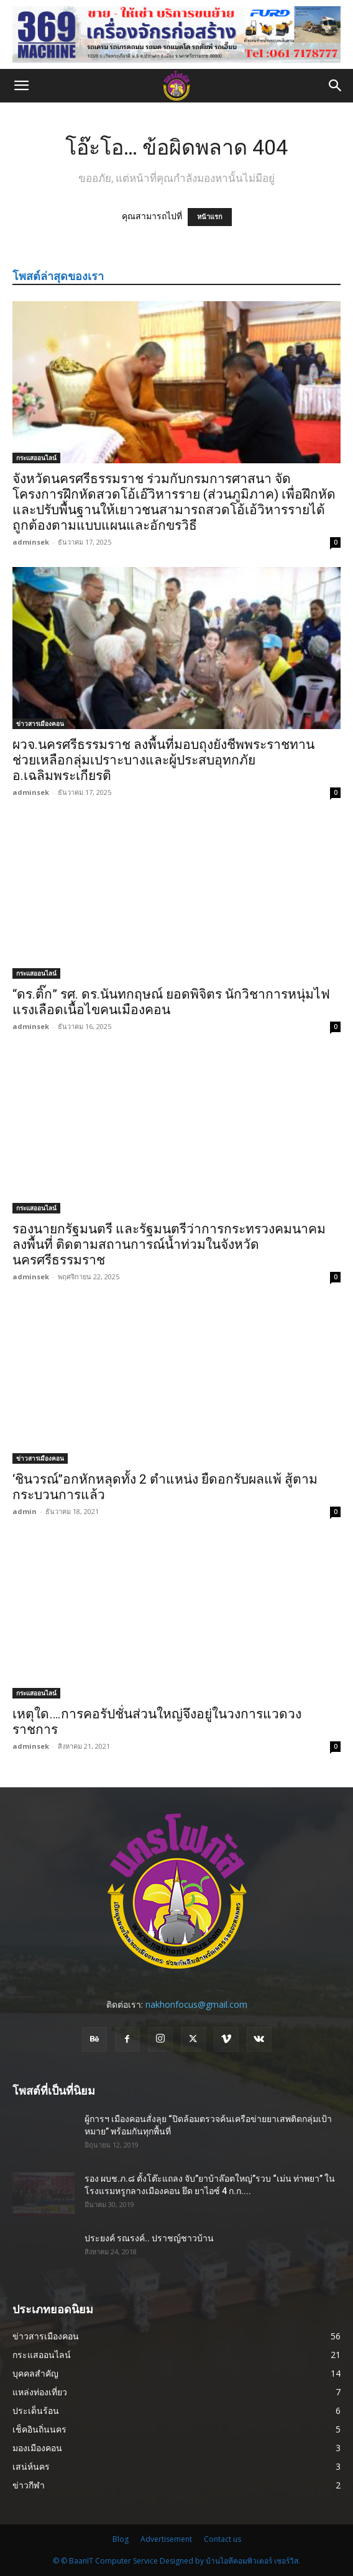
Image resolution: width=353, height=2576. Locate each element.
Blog (120, 2539)
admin (24, 1511)
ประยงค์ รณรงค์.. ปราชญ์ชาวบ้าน (149, 2238)
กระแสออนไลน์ (36, 457)
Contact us (222, 2539)
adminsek (30, 541)
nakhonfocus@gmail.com (196, 2004)
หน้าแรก (209, 217)
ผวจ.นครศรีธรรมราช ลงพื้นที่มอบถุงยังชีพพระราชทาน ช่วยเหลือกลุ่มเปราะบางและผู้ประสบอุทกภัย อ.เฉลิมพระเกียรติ (163, 760)
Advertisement (166, 2539)
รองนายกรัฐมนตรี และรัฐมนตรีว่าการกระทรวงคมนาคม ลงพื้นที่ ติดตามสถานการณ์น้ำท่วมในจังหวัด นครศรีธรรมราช (169, 1245)
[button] (21, 85)
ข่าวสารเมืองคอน (40, 723)
